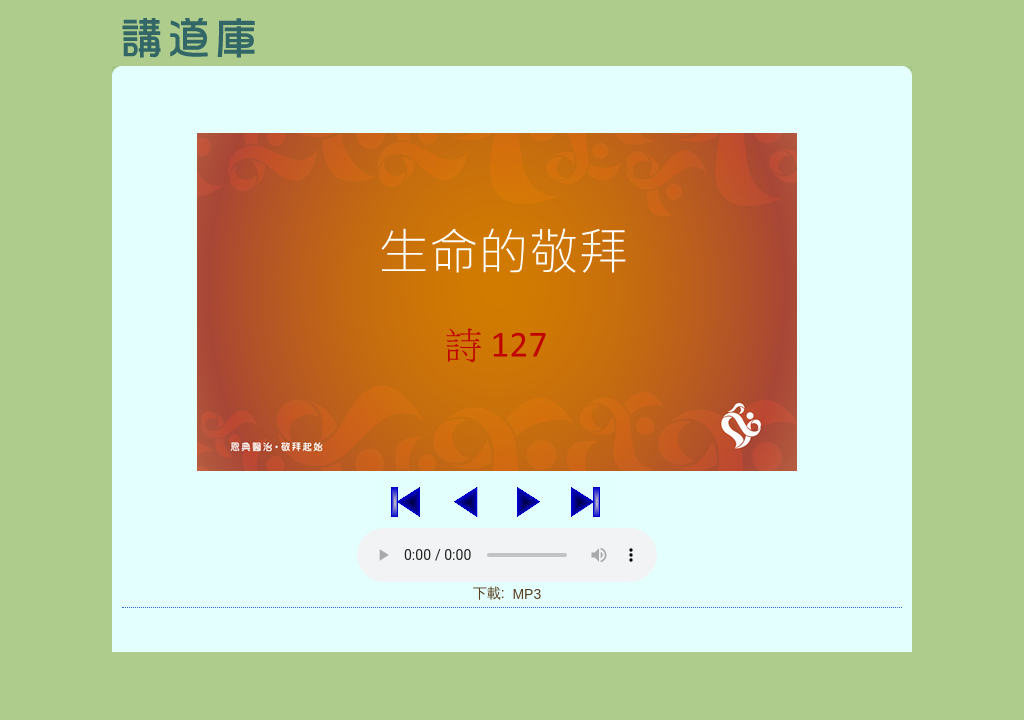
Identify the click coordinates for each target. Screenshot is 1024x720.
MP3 (526, 594)
